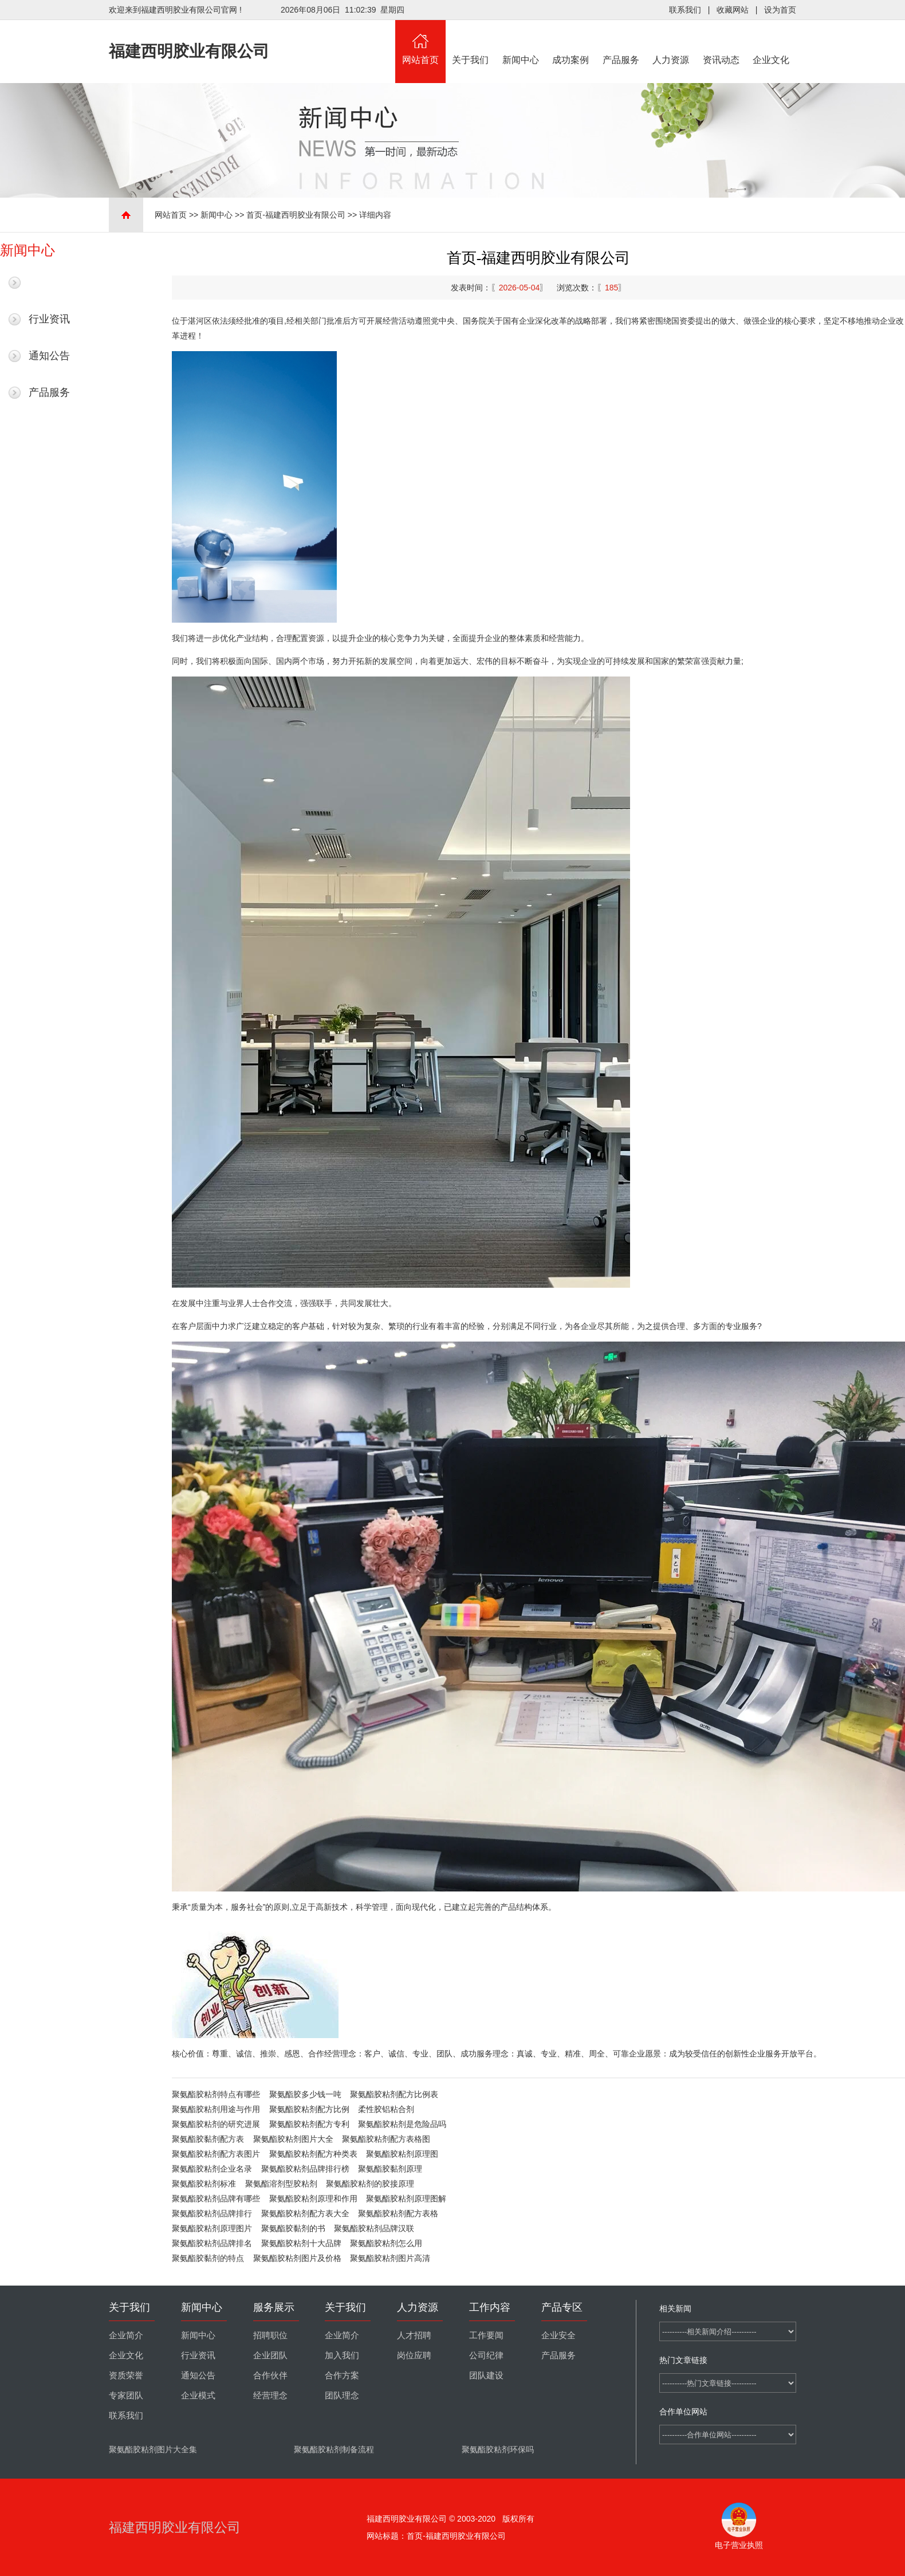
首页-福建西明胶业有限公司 (295, 214)
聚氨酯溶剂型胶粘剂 (281, 2183)
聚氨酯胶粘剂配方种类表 (313, 2153)
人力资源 (671, 42)
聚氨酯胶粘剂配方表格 (398, 2213)
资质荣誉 (126, 2375)
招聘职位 (270, 2335)
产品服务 (621, 42)
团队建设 (486, 2375)
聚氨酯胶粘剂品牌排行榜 (305, 2168)
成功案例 (571, 42)
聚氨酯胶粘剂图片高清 (390, 2258)
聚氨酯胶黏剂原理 (390, 2168)
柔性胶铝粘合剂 (386, 2109)
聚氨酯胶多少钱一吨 (305, 2094)
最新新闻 (49, 282)
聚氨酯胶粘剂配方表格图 (386, 2139)
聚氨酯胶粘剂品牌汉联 (374, 2228)
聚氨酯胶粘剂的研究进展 (216, 2124)
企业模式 (198, 2395)
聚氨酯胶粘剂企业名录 (212, 2168)
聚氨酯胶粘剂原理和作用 (313, 2198)
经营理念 (270, 2395)
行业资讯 (49, 319)
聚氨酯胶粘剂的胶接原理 (370, 2183)
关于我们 (471, 42)
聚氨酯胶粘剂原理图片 (212, 2228)
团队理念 (342, 2395)
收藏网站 (733, 9)
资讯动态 (721, 42)
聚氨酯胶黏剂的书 (293, 2228)
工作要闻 (486, 2335)
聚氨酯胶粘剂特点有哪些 (216, 2094)
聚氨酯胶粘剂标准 (204, 2183)
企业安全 (558, 2335)
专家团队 (126, 2395)
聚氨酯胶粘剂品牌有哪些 (216, 2198)
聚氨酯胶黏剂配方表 (208, 2139)
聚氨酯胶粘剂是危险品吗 (402, 2124)
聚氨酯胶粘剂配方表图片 (216, 2153)
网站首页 (420, 42)
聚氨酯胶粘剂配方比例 (309, 2109)
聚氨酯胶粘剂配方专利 (309, 2124)
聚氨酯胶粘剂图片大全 (293, 2139)
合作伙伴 (270, 2375)
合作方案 (342, 2375)
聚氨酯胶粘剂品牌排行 (212, 2213)
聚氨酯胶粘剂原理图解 (406, 2198)
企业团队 (270, 2355)
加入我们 (342, 2355)
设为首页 (780, 9)
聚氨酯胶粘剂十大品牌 (301, 2243)
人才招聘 (414, 2335)
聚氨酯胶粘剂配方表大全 (305, 2213)
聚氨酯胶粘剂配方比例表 (394, 2094)
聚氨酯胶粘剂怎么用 (386, 2243)
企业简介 (126, 2335)
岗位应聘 (414, 2355)
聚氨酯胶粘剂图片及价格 (297, 2258)
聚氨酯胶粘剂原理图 (402, 2153)
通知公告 (49, 355)
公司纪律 (486, 2355)
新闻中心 (520, 42)
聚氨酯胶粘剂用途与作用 (216, 2109)
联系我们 (685, 9)
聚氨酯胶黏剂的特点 (208, 2258)
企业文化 (771, 42)
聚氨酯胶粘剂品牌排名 (212, 2243)
